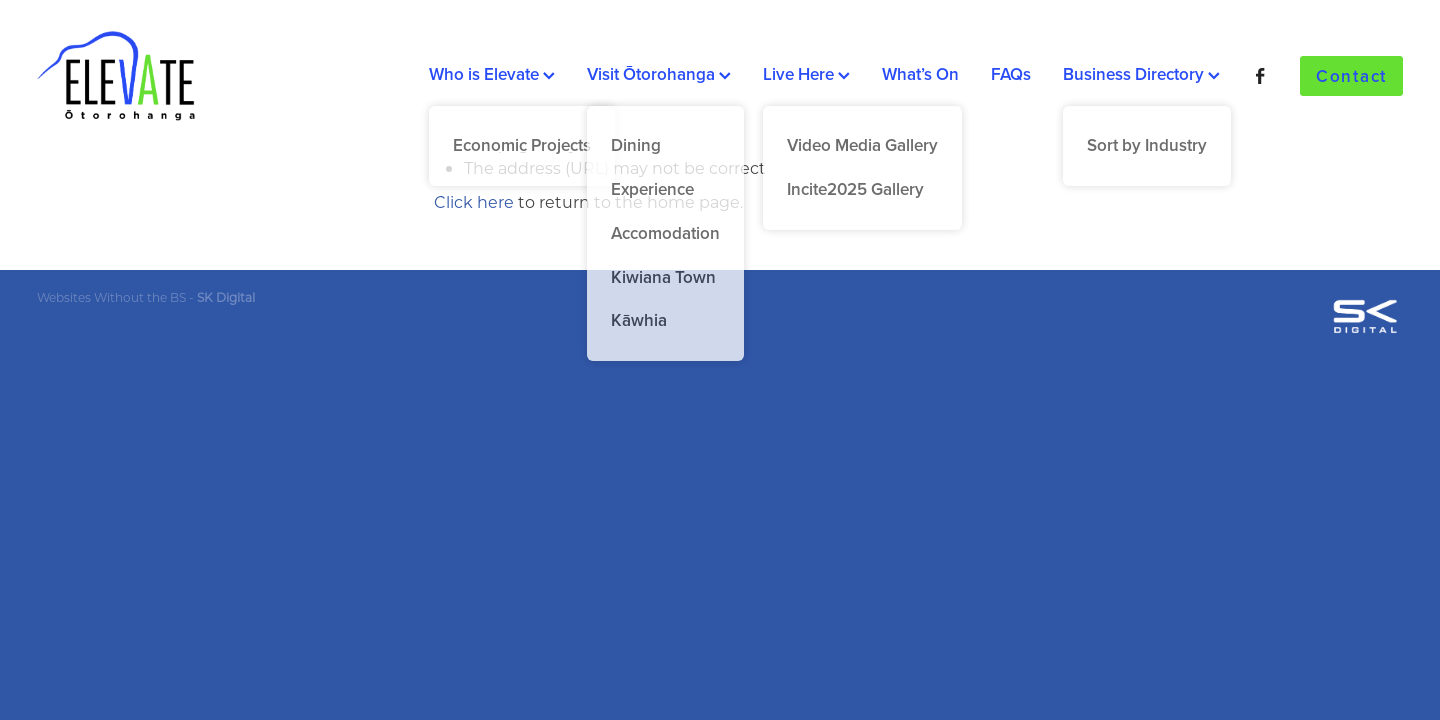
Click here (474, 201)
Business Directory (1141, 74)
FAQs (1011, 74)
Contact (1351, 76)
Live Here (806, 74)
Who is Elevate (492, 74)
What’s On (920, 74)
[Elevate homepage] (173, 76)
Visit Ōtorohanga (659, 74)
